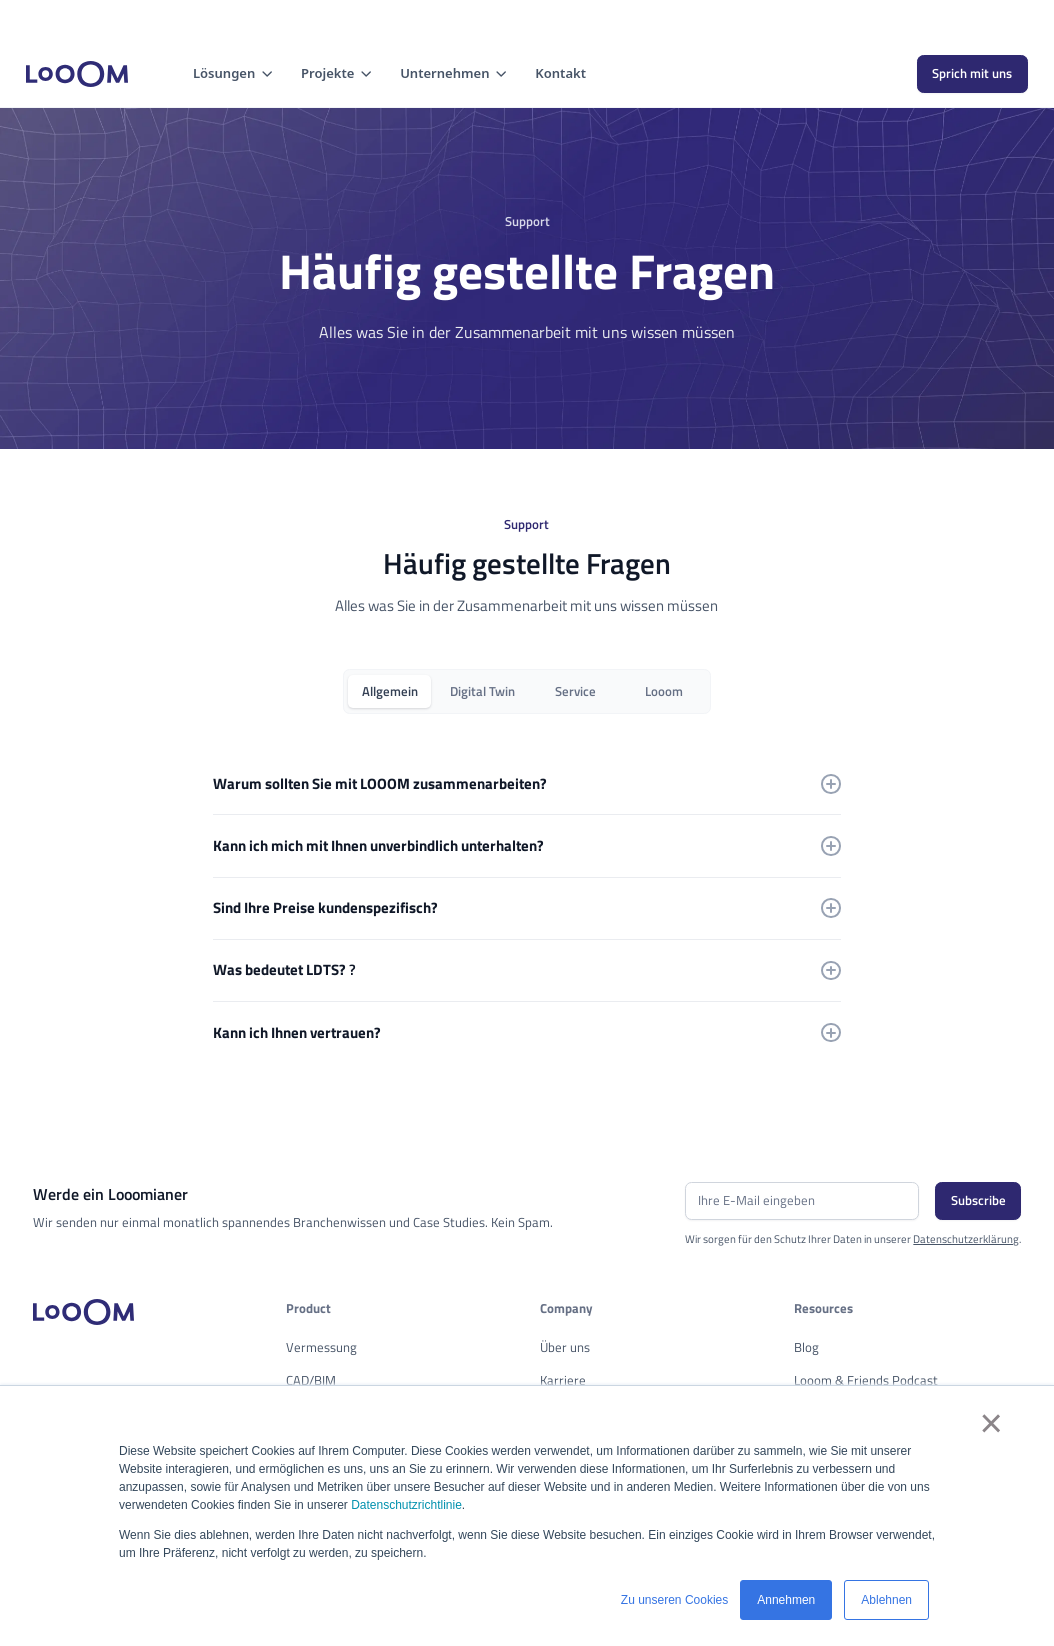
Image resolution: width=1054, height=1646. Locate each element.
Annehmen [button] (786, 1600)
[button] (234, 74)
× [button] (989, 1423)
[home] (76, 74)
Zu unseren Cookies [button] (674, 1600)
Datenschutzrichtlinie (406, 1505)
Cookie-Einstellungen (76, 20)
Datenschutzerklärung (966, 1238)
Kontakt (560, 73)
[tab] (389, 691)
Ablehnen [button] (886, 1600)
